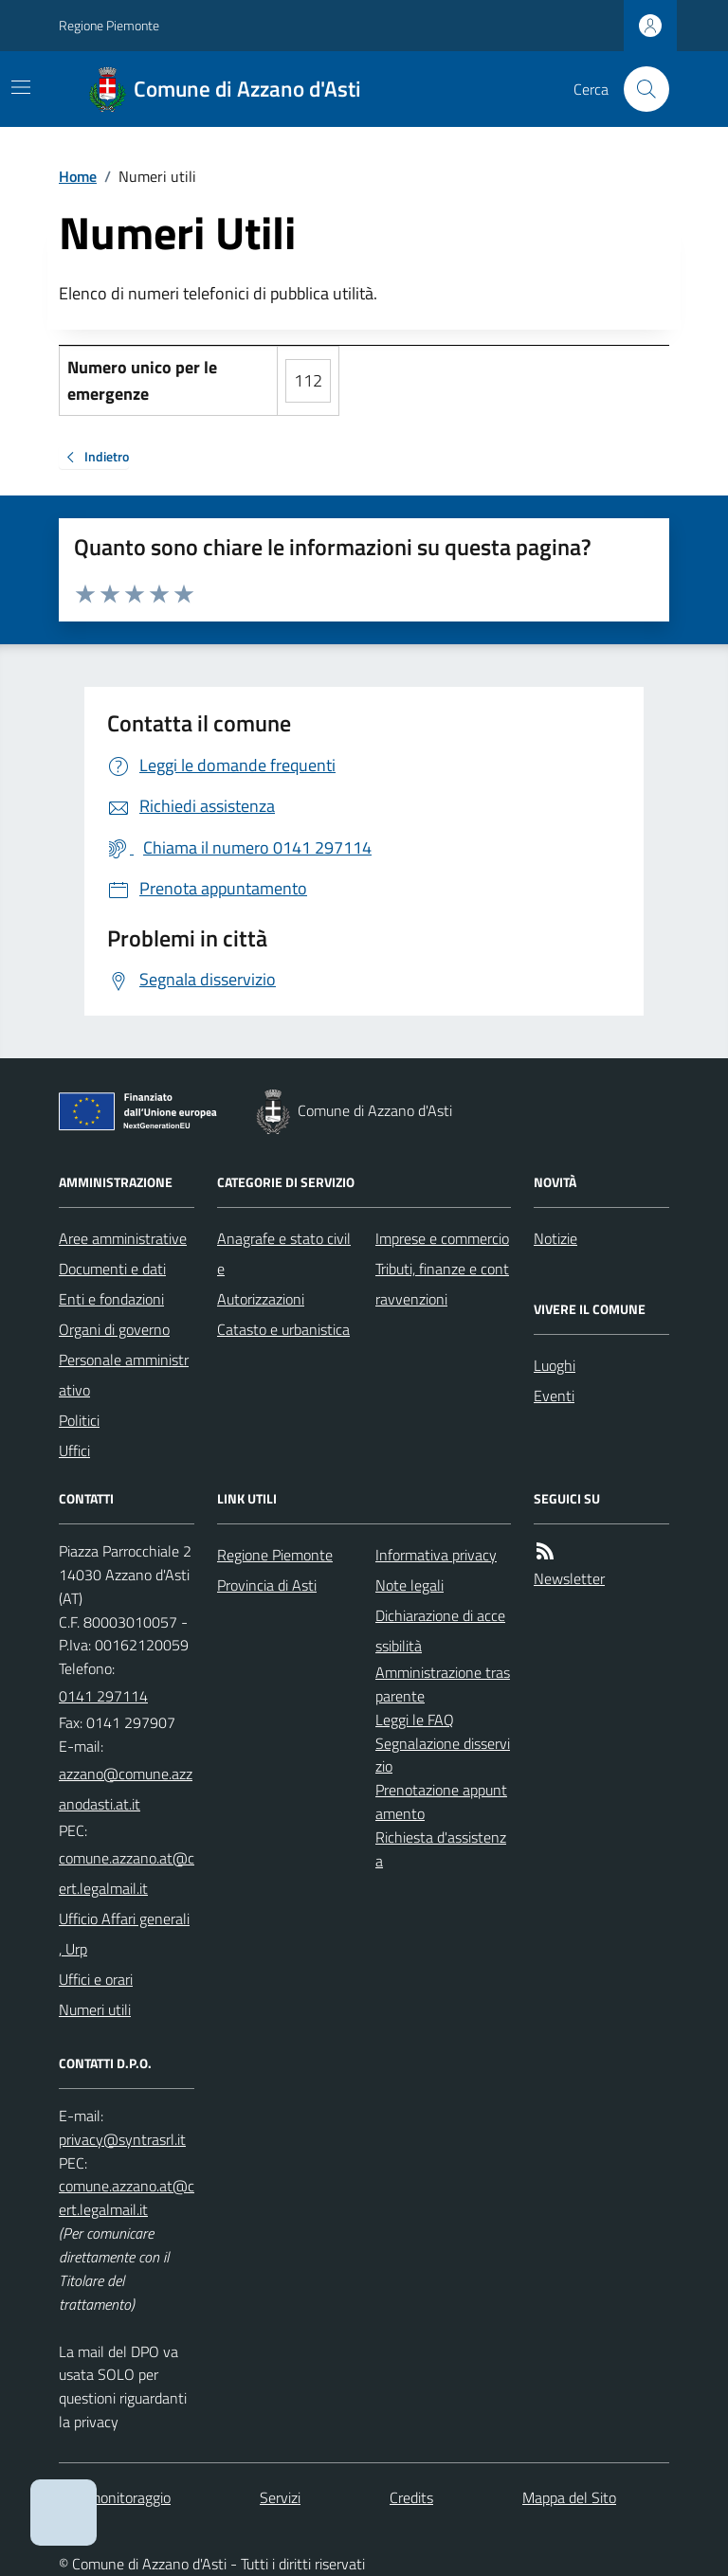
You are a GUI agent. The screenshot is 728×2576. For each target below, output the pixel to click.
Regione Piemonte (109, 25)
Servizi (280, 2497)
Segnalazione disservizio (442, 1755)
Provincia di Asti (267, 1585)
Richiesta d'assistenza (440, 1849)
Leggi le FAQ (414, 1719)
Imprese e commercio (442, 1238)
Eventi (554, 1395)
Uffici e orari (96, 1979)
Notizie (555, 1238)
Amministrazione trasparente (442, 1684)
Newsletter (569, 1578)
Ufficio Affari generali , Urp (124, 1933)
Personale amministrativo (124, 1374)
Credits (411, 2497)
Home (78, 176)
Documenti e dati (112, 1268)
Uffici (74, 1450)
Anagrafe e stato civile (284, 1253)
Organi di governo (114, 1329)
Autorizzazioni (260, 1299)
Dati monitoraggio (115, 2497)
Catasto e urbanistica (283, 1329)
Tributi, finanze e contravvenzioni (442, 1283)
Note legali (409, 1585)
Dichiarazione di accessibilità (440, 1630)
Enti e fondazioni (111, 1299)
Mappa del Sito (569, 2497)
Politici (79, 1420)
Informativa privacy (436, 1554)
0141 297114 (103, 1695)
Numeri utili (95, 2009)
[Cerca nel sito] (639, 89)
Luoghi (554, 1365)
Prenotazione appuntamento (441, 1801)
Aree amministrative (123, 1238)
